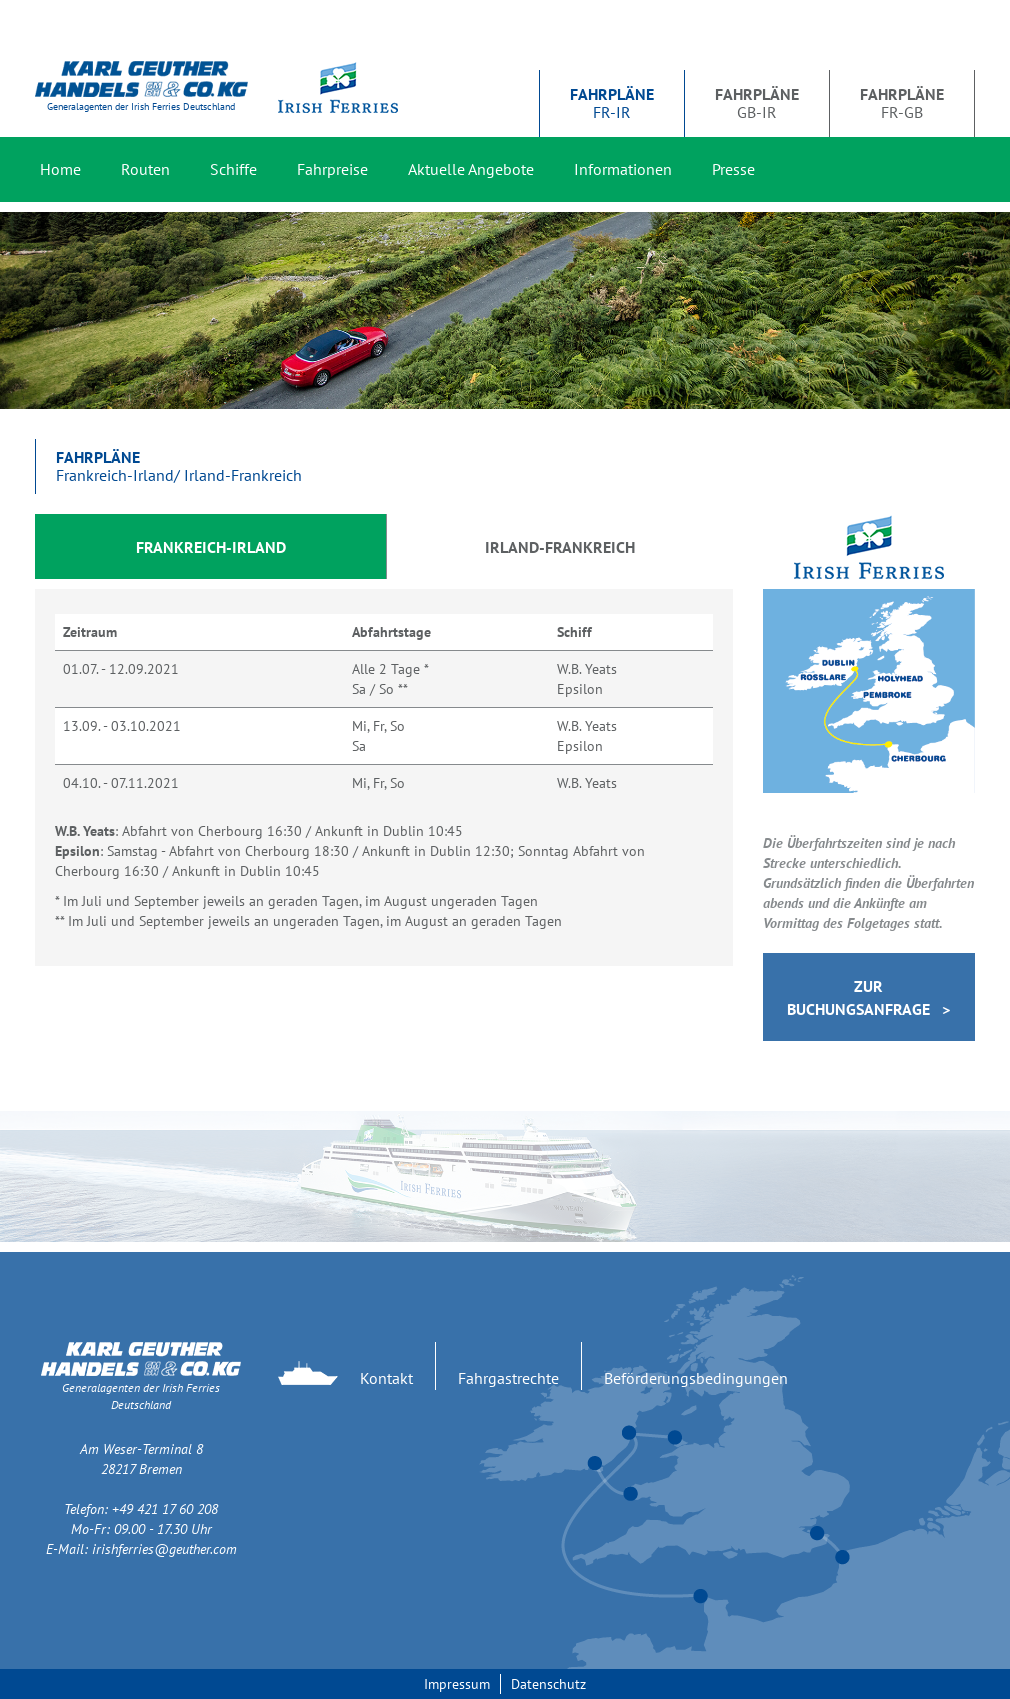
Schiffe (233, 169)
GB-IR (757, 103)
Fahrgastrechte (508, 1378)
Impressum (457, 1684)
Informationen (623, 169)
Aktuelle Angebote (471, 169)
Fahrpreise (332, 169)
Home (60, 169)
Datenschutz (548, 1684)
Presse (733, 169)
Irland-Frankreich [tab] (560, 547)
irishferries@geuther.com (164, 1549)
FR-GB (902, 103)
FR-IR (612, 103)
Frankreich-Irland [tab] (211, 547)
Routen (145, 169)
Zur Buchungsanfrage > (868, 997)
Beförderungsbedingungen (696, 1378)
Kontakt (386, 1378)
